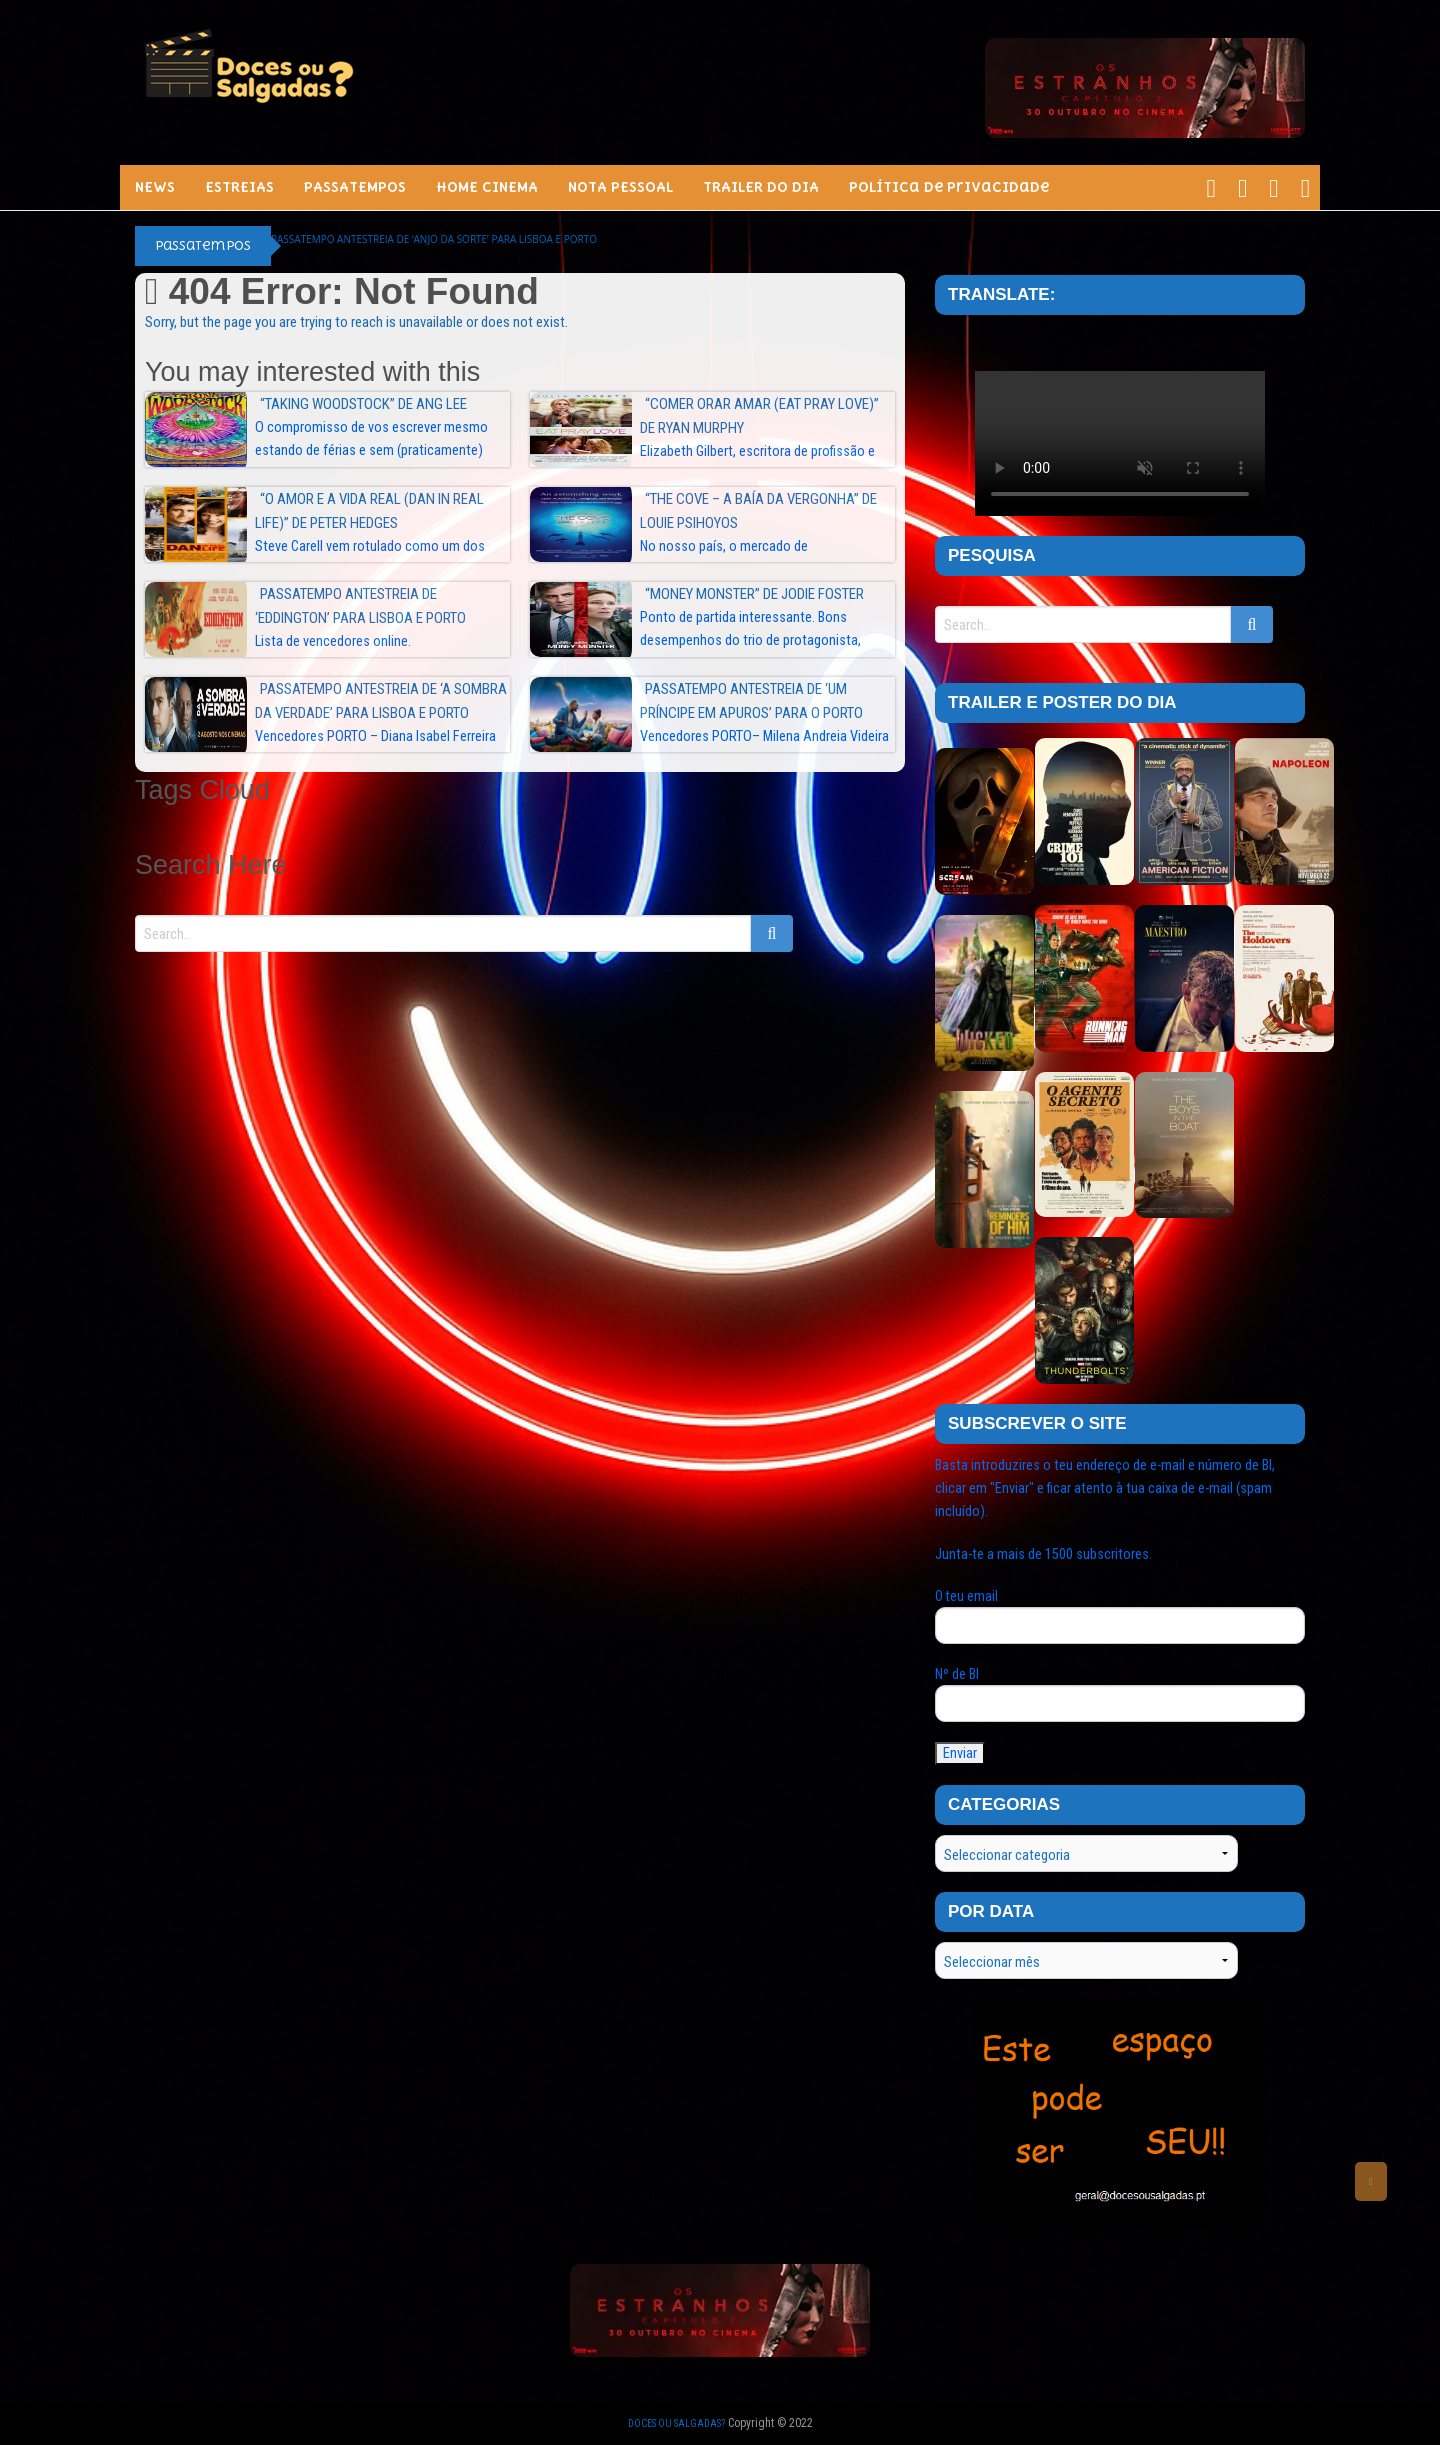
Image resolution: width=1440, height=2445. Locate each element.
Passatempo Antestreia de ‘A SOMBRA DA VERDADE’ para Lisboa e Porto (381, 701)
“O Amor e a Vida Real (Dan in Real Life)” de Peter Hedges (369, 511)
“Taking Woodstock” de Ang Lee (363, 404)
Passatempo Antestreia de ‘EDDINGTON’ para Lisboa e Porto (360, 606)
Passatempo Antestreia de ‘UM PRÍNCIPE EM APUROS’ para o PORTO (751, 701)
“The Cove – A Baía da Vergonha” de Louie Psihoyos (758, 511)
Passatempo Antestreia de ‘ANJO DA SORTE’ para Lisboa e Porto (434, 239)
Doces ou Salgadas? (676, 2423)
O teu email (1120, 1616)
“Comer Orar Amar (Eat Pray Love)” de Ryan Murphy (759, 416)
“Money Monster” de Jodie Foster (754, 594)
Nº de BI (1120, 1694)
